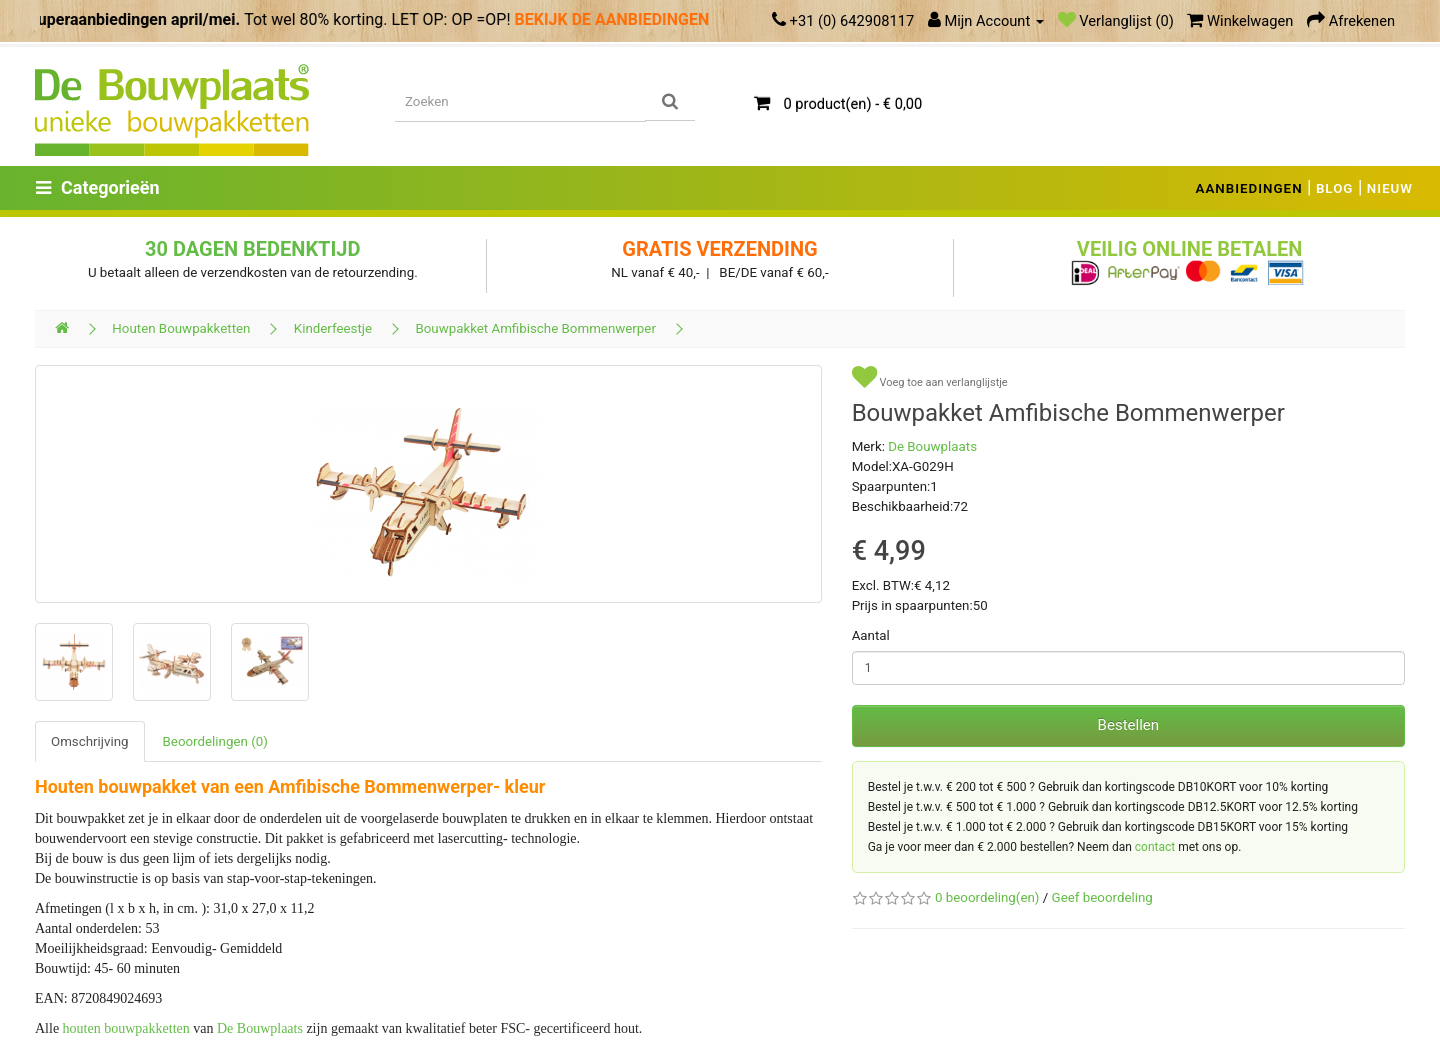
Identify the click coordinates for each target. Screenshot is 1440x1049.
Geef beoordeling (1102, 897)
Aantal (871, 635)
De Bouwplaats (260, 1028)
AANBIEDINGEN (1249, 188)
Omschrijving (90, 741)
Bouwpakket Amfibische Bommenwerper (535, 328)
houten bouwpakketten (126, 1028)
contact (1155, 847)
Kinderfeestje (333, 328)
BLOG (1335, 188)
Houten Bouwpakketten (181, 328)
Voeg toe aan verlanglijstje (930, 377)
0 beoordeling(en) (987, 897)
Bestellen (1128, 725)
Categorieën (98, 187)
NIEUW (1390, 188)
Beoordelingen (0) (215, 741)
